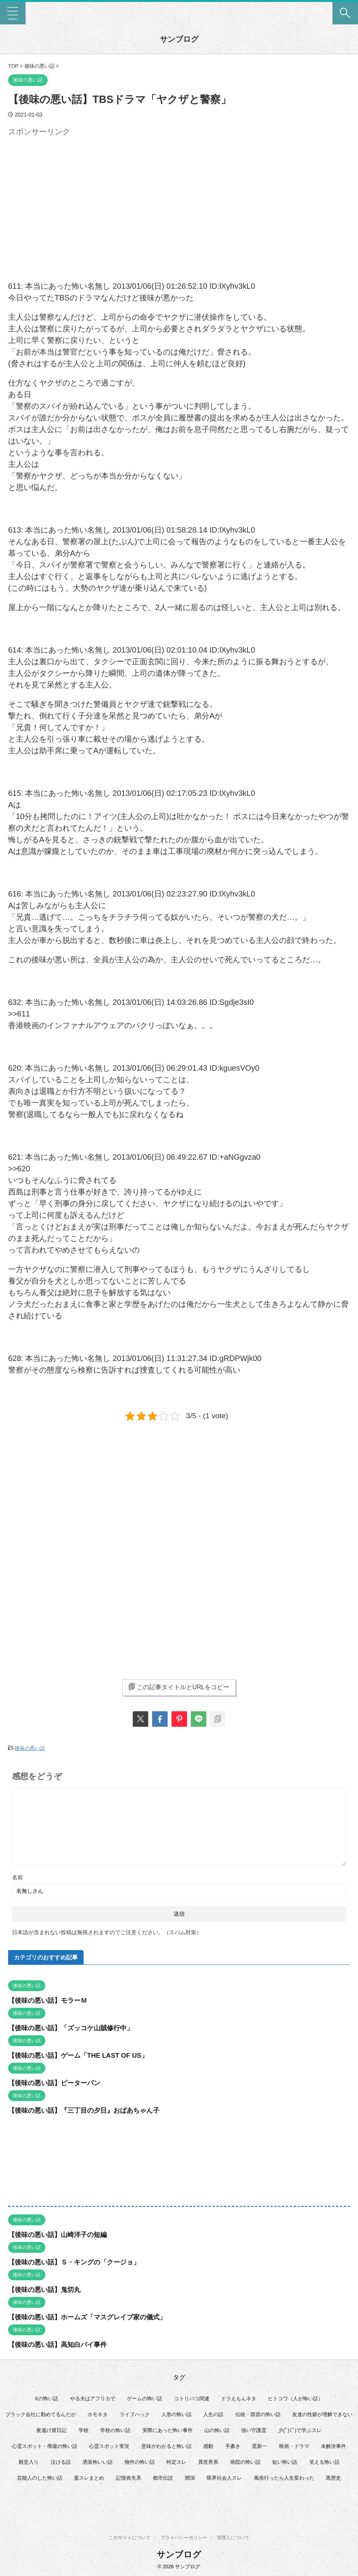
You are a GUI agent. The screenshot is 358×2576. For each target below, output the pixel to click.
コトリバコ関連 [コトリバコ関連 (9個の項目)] (191, 2398)
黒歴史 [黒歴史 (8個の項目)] (333, 2477)
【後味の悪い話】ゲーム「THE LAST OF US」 (82, 2054)
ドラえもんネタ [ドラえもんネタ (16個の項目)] (238, 2398)
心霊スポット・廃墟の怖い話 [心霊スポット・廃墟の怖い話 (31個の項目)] (44, 2445)
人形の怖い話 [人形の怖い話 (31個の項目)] (176, 2414)
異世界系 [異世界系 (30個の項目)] (208, 2461)
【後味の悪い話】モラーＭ (50, 2000)
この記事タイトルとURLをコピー (179, 1686)
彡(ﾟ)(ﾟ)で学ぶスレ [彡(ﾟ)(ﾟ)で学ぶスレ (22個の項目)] (300, 2429)
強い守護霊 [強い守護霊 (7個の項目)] (253, 2429)
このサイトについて (130, 2537)
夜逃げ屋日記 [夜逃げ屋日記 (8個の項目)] (51, 2429)
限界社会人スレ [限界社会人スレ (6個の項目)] (224, 2477)
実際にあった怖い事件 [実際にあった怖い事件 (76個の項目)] (167, 2429)
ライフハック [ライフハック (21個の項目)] (135, 2414)
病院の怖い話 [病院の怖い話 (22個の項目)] (245, 2461)
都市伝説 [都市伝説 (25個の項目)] (163, 2477)
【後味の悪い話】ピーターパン (57, 2082)
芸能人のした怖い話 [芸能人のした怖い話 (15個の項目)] (39, 2477)
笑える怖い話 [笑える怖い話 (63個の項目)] (324, 2461)
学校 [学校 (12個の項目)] (84, 2429)
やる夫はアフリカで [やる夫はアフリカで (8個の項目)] (92, 2398)
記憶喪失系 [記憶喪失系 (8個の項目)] (128, 2477)
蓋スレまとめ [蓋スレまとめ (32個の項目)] (89, 2477)
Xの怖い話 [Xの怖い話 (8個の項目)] (46, 2398)
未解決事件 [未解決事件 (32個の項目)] (333, 2445)
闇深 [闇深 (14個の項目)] (190, 2477)
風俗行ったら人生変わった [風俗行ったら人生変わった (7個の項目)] (284, 2477)
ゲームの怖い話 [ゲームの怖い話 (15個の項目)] (144, 2398)
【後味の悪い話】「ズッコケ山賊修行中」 (74, 2027)
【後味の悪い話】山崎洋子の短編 (60, 2234)
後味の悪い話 (30, 1748)
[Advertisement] (73, 193)
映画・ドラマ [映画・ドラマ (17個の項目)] (294, 2445)
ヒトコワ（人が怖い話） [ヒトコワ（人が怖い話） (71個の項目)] (295, 2398)
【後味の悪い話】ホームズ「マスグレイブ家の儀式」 (91, 2316)
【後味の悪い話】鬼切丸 (46, 2289)
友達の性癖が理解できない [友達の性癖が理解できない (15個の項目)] (322, 2414)
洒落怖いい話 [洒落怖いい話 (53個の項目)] (97, 2461)
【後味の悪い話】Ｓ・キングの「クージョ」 (77, 2261)
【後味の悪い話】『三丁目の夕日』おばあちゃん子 (88, 2109)
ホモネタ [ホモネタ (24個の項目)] (97, 2414)
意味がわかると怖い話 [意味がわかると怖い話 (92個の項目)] (166, 2445)
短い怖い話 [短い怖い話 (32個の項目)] (284, 2461)
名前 (17, 1876)
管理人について (233, 2537)
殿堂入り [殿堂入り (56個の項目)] (29, 2461)
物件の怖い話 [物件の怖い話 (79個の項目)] (140, 2461)
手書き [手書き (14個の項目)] (232, 2445)
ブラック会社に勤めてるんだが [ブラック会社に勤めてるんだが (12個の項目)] (40, 2414)
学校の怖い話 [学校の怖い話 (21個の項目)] (115, 2429)
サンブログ (179, 39)
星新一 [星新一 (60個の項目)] (259, 2445)
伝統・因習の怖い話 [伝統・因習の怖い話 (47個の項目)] (258, 2414)
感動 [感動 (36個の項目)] (208, 2445)
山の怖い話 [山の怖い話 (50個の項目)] (217, 2429)
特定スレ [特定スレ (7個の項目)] (176, 2461)
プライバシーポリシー (184, 2537)
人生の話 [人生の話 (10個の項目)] (213, 2414)
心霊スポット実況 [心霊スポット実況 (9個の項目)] (109, 2445)
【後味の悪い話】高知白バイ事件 (60, 2344)
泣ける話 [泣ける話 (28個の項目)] (61, 2461)
